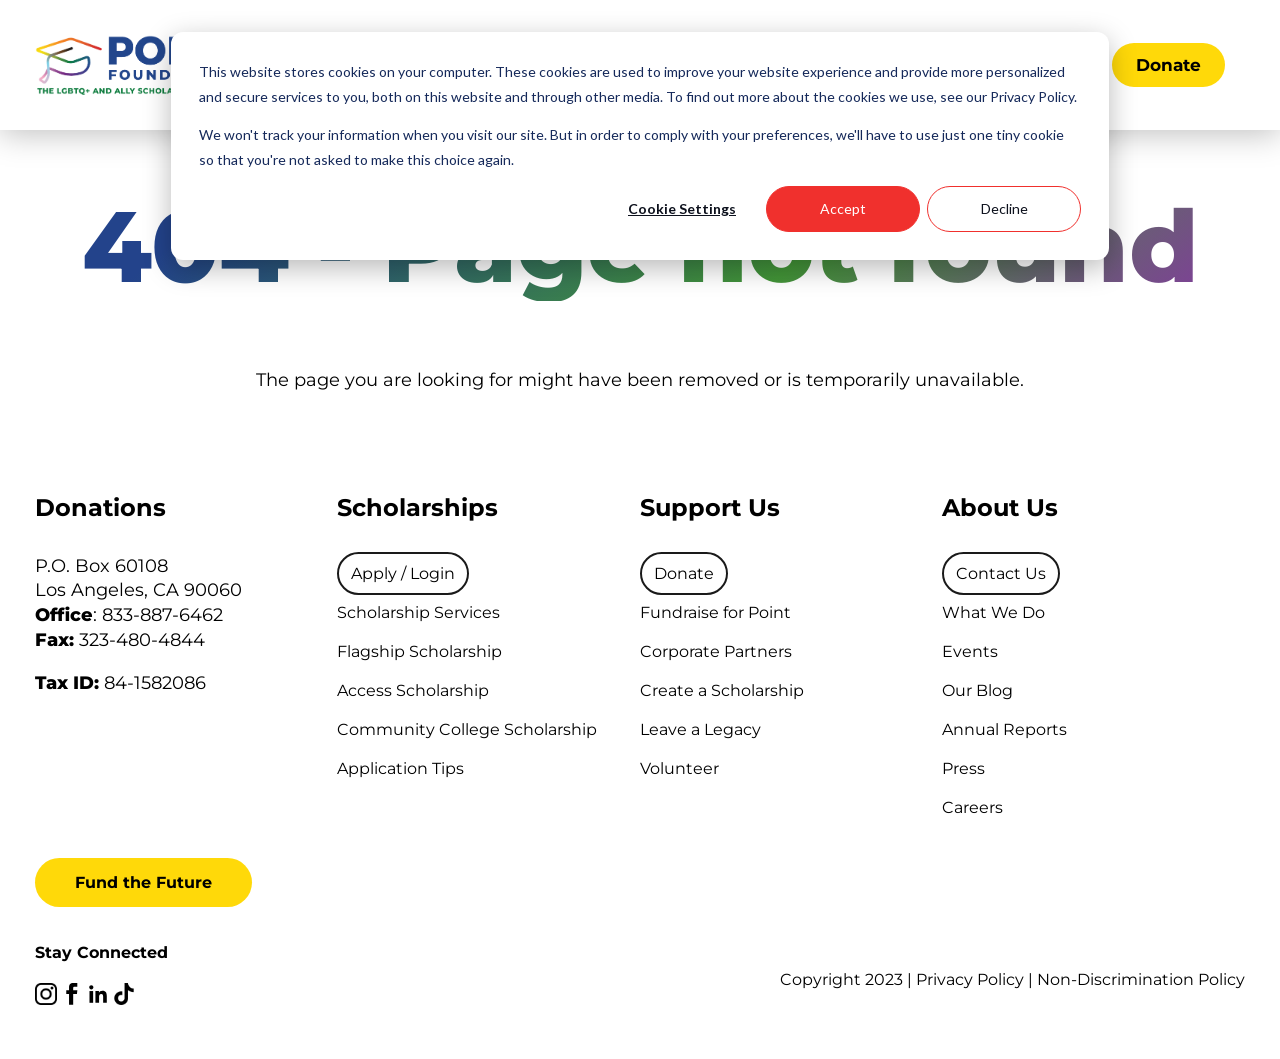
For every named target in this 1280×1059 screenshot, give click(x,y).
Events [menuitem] (970, 651)
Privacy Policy (970, 979)
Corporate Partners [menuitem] (716, 651)
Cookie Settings (682, 208)
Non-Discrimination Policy (1141, 979)
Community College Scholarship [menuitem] (467, 729)
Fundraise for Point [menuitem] (715, 612)
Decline (1004, 208)
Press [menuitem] (963, 768)
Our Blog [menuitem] (977, 690)
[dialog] (640, 146)
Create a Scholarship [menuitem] (722, 690)
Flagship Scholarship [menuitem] (419, 651)
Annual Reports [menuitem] (1004, 729)
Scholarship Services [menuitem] (418, 612)
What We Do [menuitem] (993, 612)
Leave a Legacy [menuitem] (700, 729)
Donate (1168, 65)
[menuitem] (403, 573)
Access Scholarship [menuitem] (413, 690)
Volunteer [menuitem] (679, 768)
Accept (843, 208)
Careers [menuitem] (972, 807)
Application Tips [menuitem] (400, 768)
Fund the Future (143, 882)
